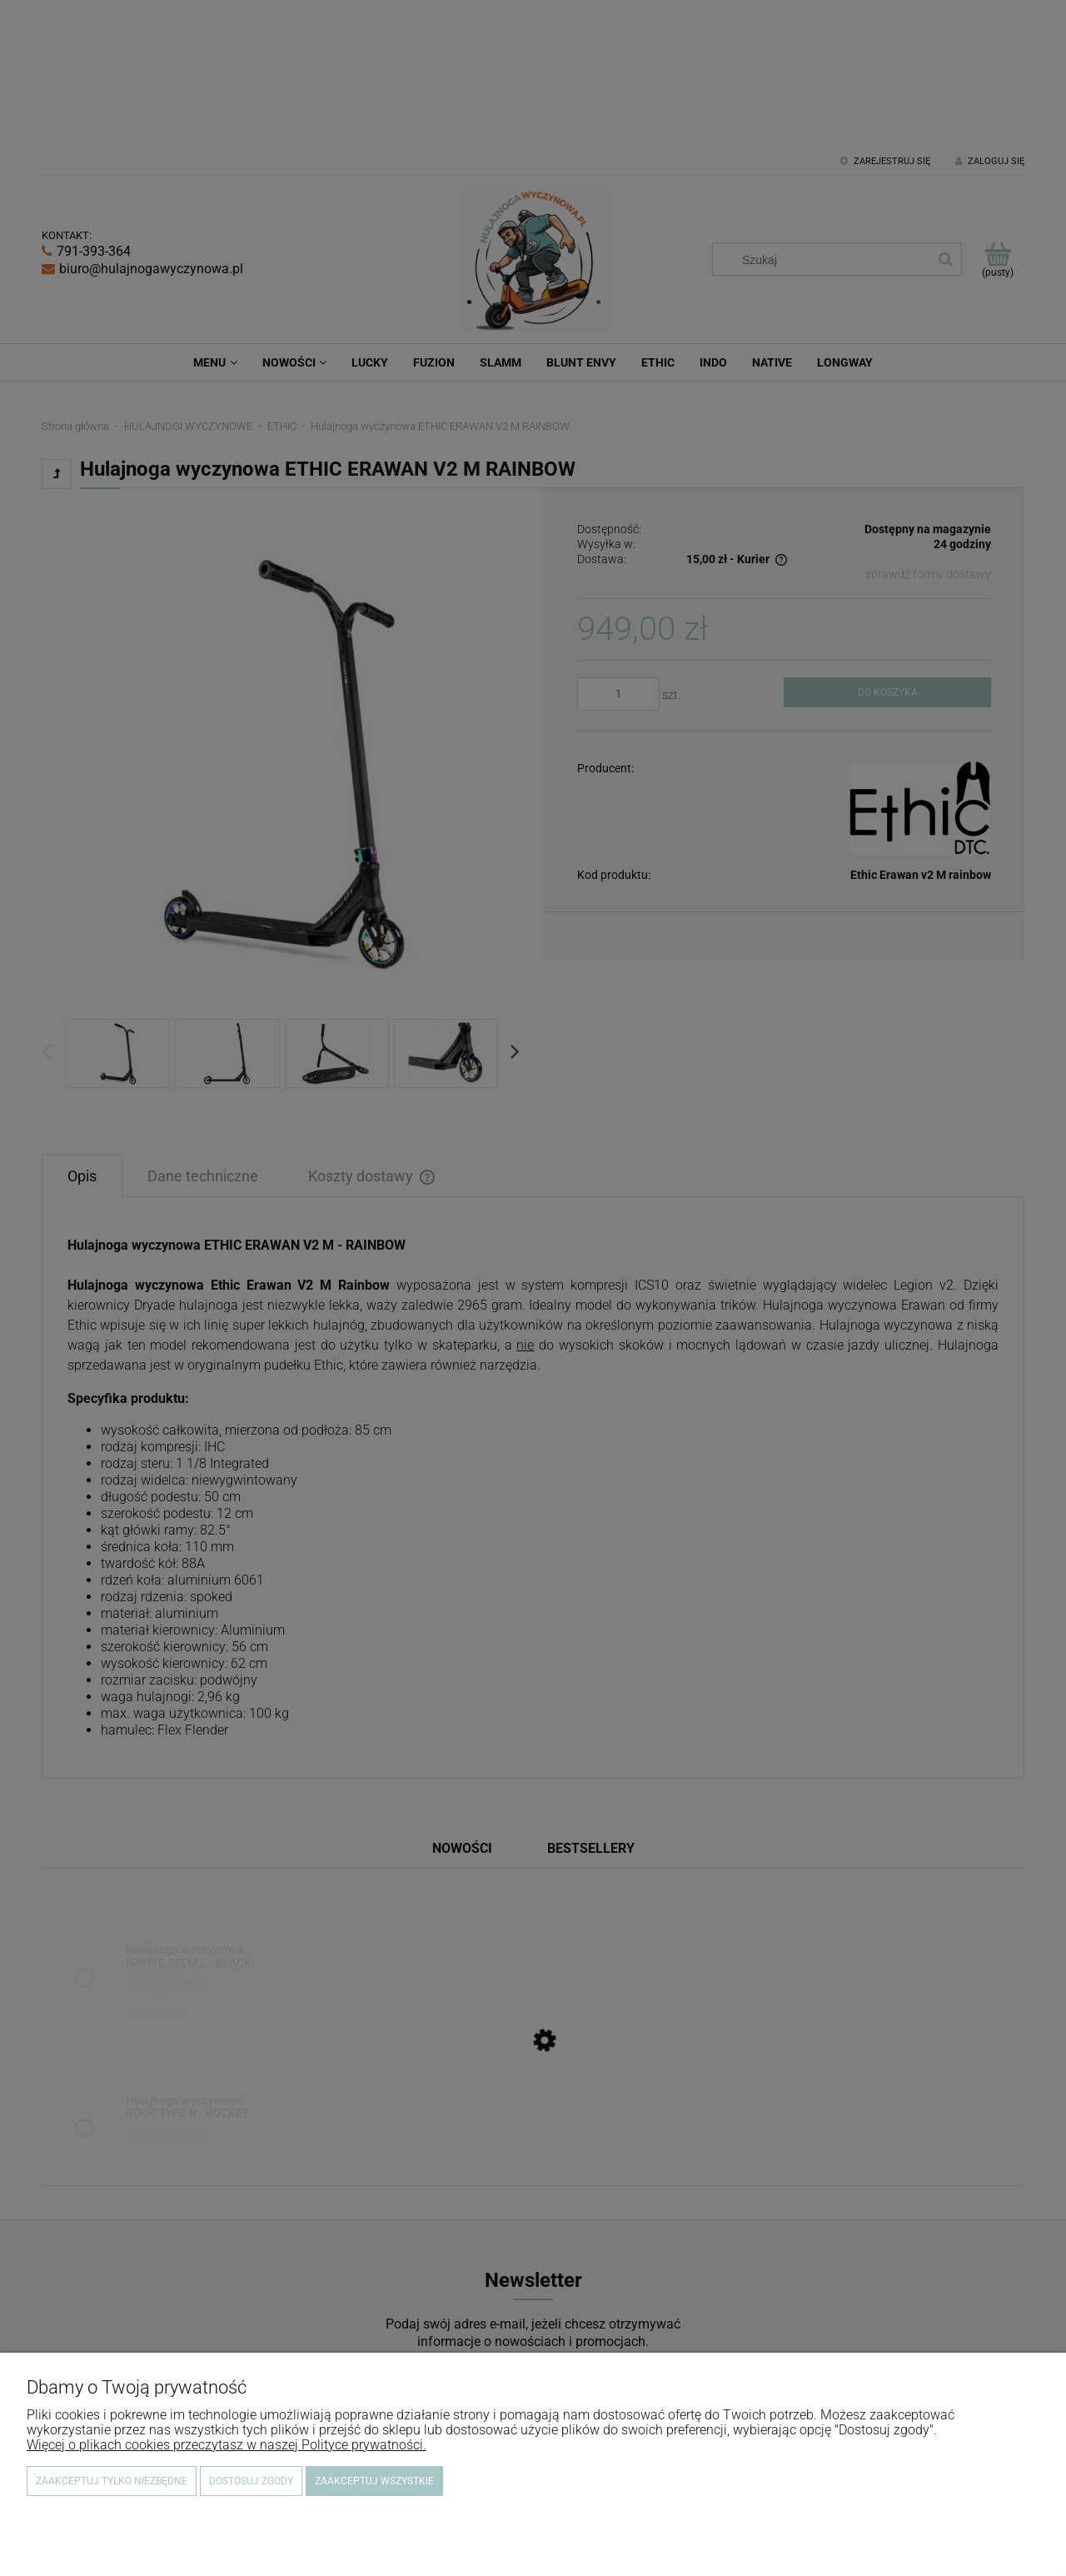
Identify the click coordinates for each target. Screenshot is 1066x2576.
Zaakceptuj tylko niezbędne (111, 2481)
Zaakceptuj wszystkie (374, 2481)
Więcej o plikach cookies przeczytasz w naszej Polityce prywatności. (226, 2445)
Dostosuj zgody (251, 2481)
